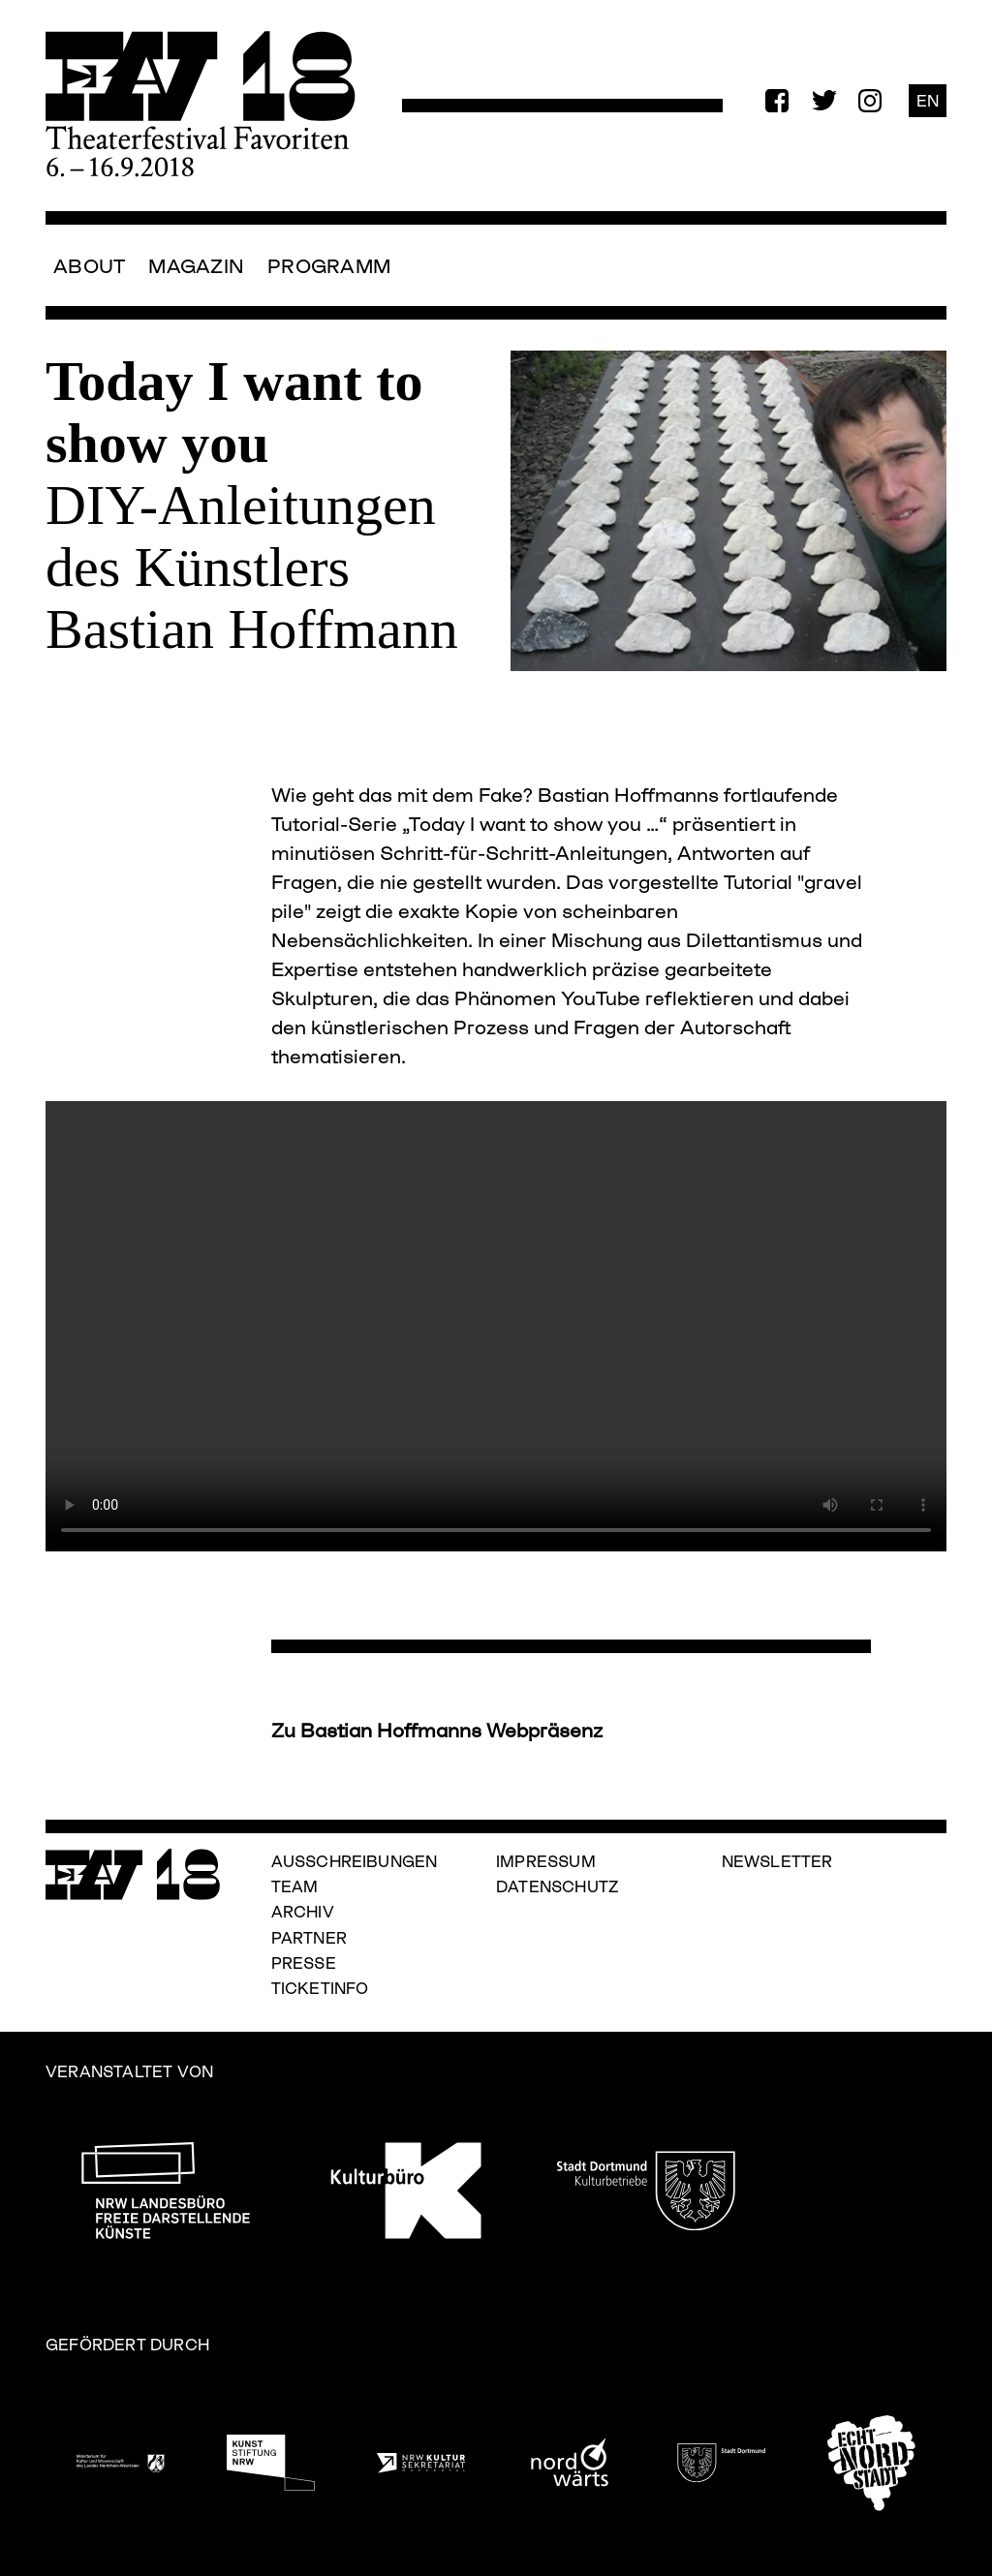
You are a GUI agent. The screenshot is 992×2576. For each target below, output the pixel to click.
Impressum (546, 1861)
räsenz (571, 1729)
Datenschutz (557, 1886)
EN (927, 100)
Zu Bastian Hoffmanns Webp (405, 1729)
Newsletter (777, 1861)
